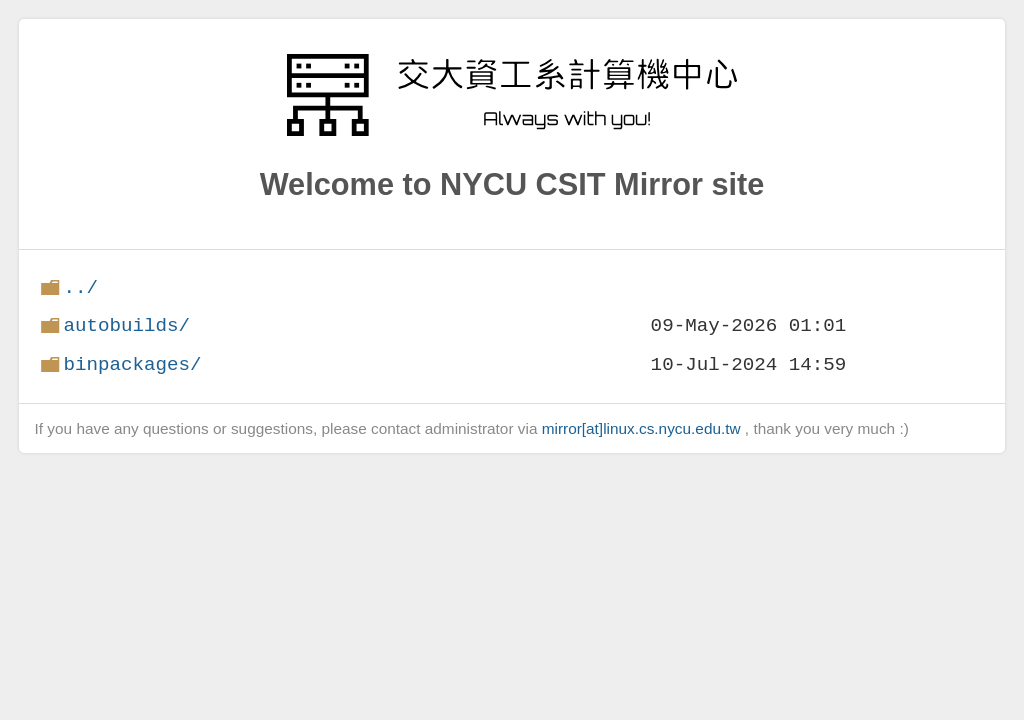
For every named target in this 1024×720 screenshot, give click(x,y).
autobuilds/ (126, 325)
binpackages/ (132, 364)
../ (80, 287)
